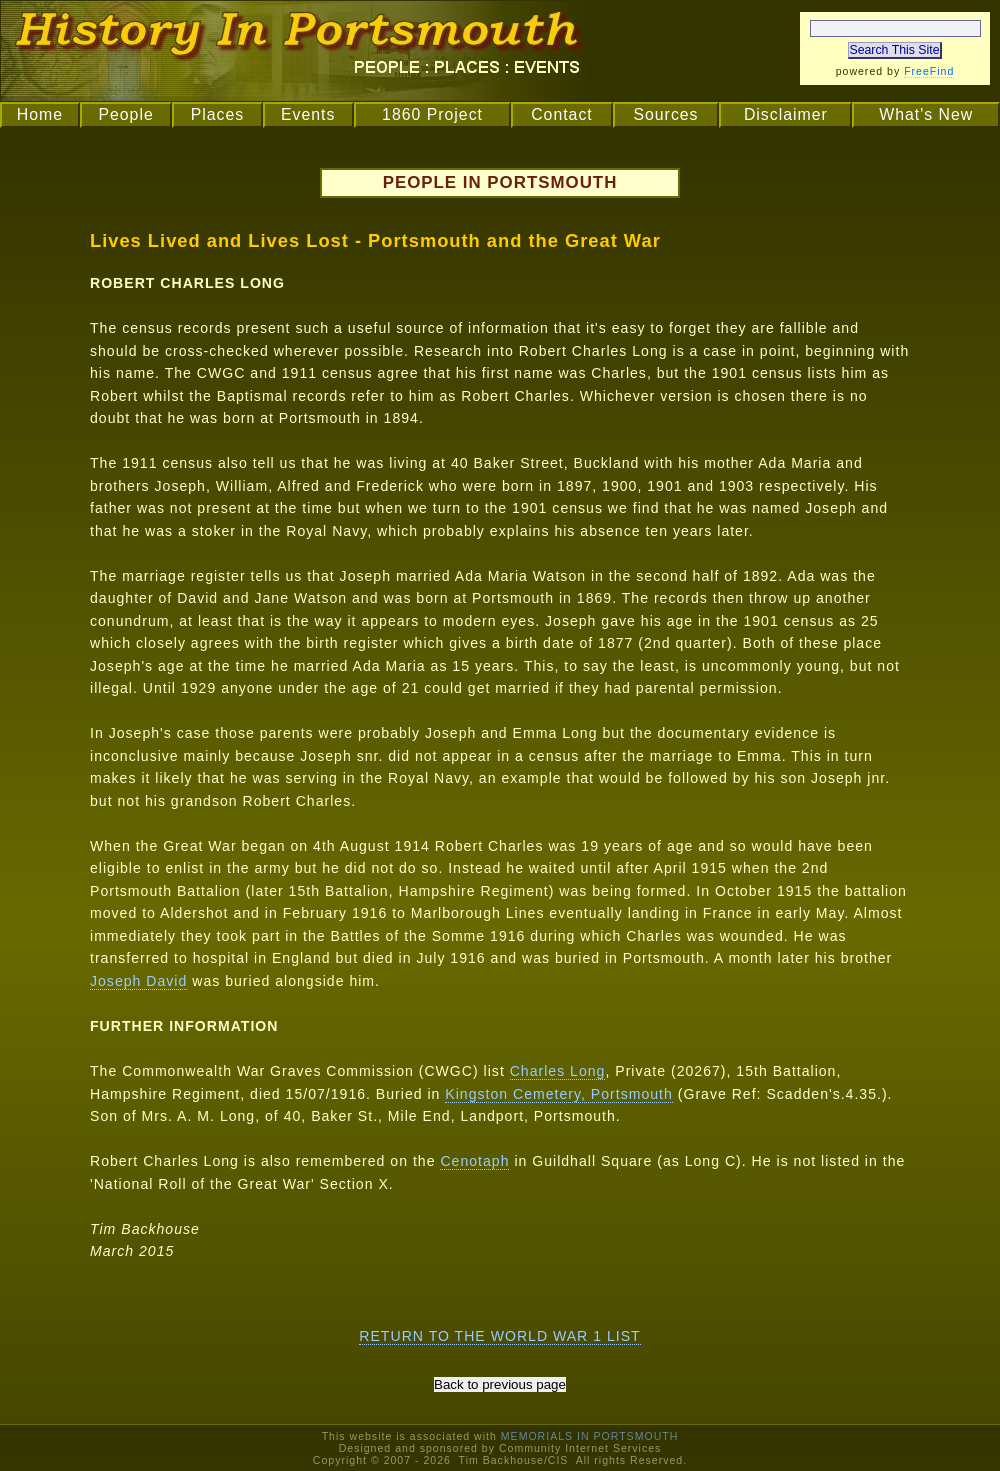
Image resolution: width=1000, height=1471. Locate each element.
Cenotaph (474, 1161)
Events (308, 114)
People (125, 114)
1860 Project (432, 114)
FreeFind (929, 71)
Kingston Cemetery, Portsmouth (558, 1094)
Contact (562, 114)
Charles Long (558, 1071)
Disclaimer (786, 114)
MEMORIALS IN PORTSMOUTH (590, 1436)
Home (40, 114)
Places (218, 114)
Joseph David (138, 981)
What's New (926, 114)
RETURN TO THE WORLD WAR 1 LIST (499, 1336)
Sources (665, 114)
